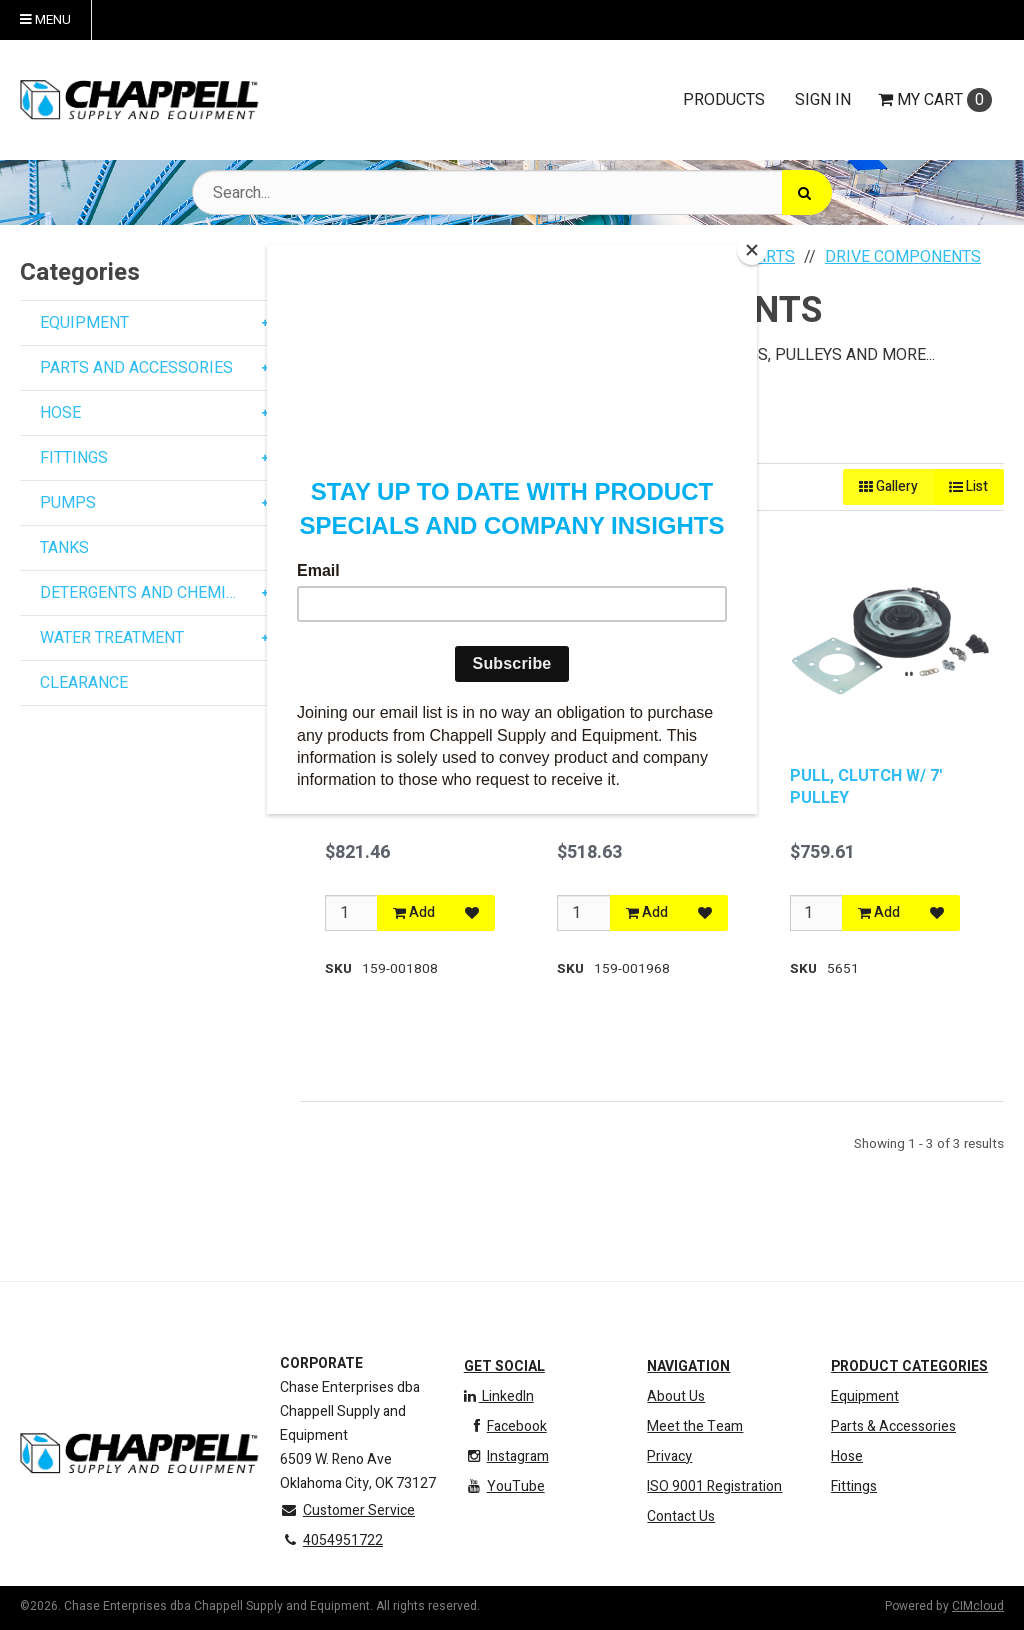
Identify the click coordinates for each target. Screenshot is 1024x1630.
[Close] (752, 250)
